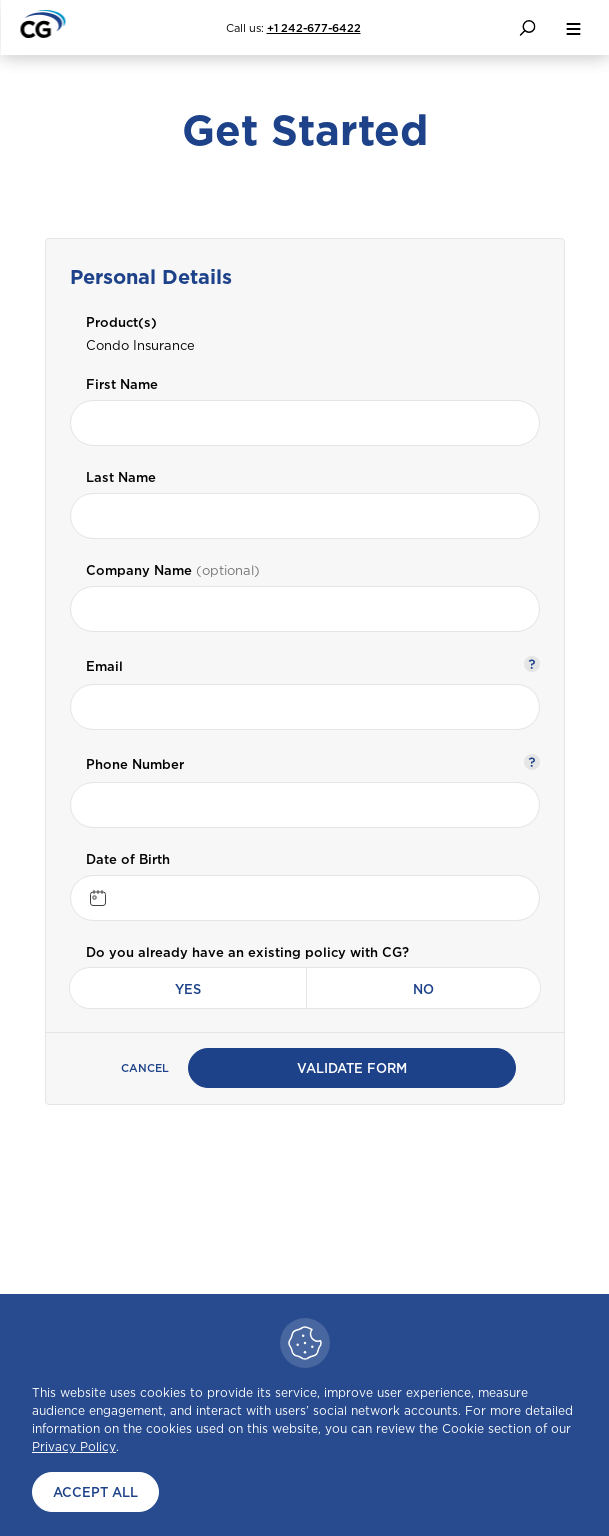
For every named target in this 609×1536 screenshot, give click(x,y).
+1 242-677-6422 (314, 28)
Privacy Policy (74, 1446)
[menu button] (573, 27)
